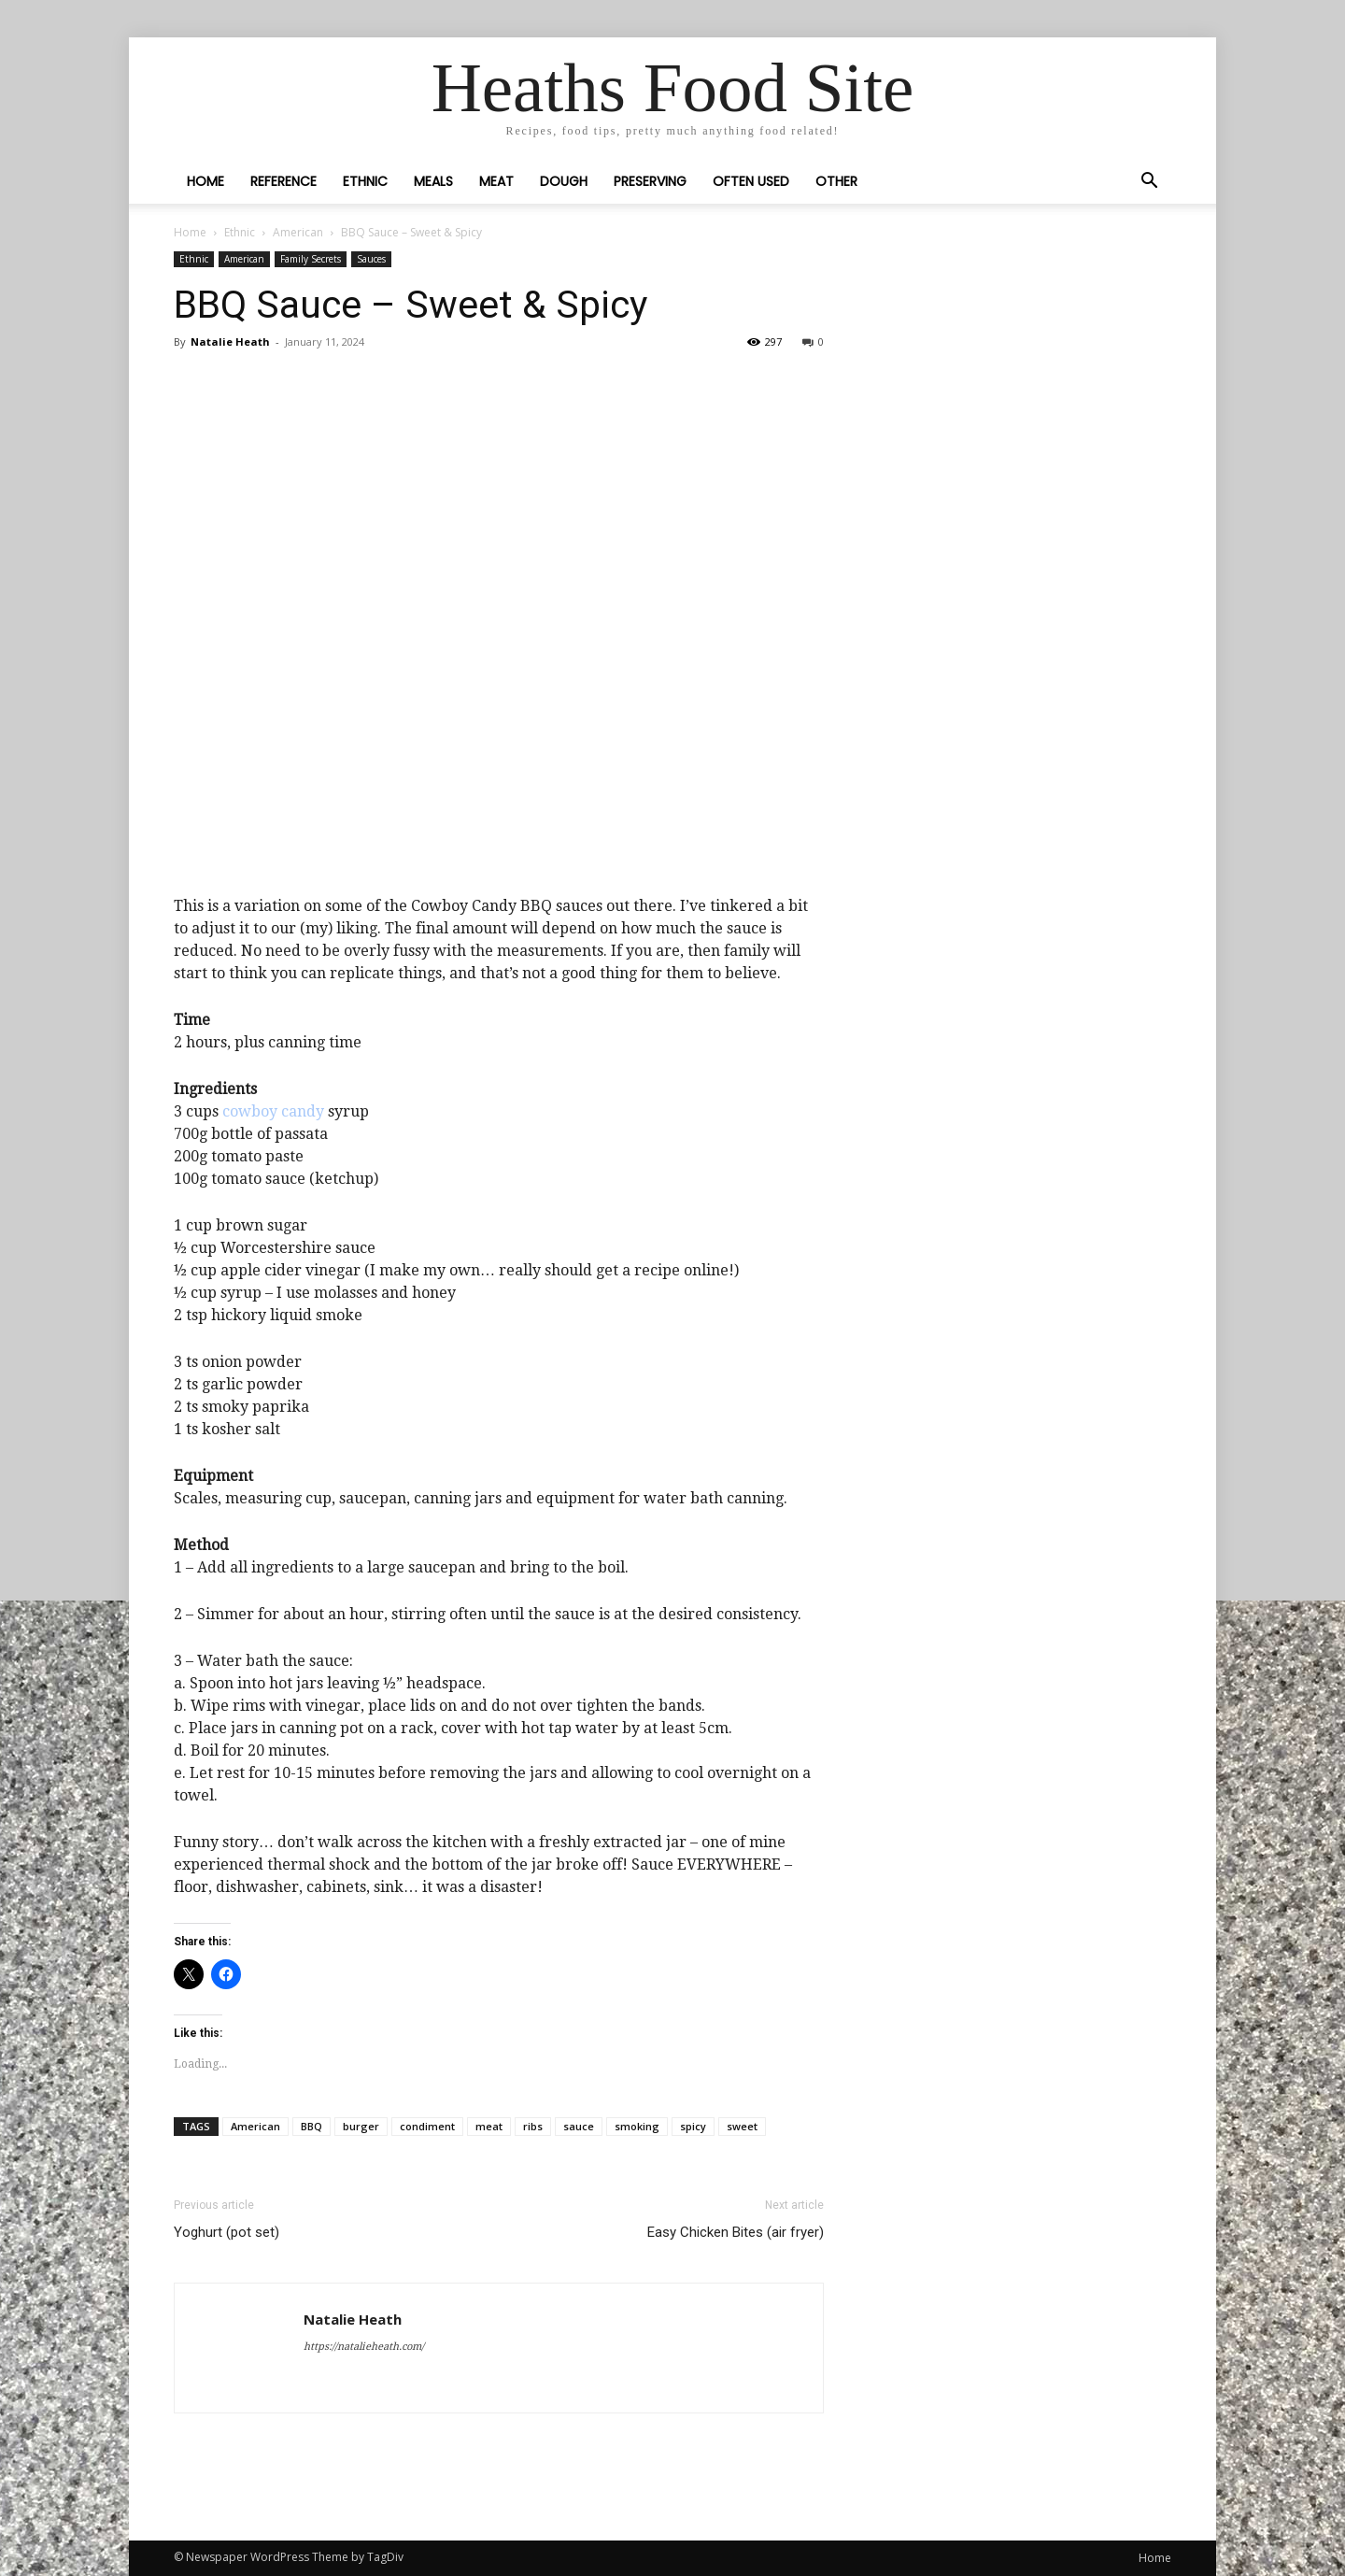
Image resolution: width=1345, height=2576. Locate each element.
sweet (742, 2126)
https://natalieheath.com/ (364, 2347)
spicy (693, 2126)
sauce (578, 2126)
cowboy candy (273, 1111)
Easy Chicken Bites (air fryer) (735, 2232)
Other (836, 181)
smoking (637, 2126)
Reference (283, 181)
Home (205, 181)
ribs (533, 2126)
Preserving (650, 181)
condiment (427, 2126)
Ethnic (365, 181)
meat (489, 2126)
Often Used (751, 181)
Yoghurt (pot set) (226, 2232)
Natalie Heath (230, 341)
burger (361, 2126)
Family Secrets (310, 258)
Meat (496, 181)
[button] (1148, 182)
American (298, 232)
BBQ (311, 2126)
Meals (433, 181)
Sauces (371, 258)
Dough (564, 181)
